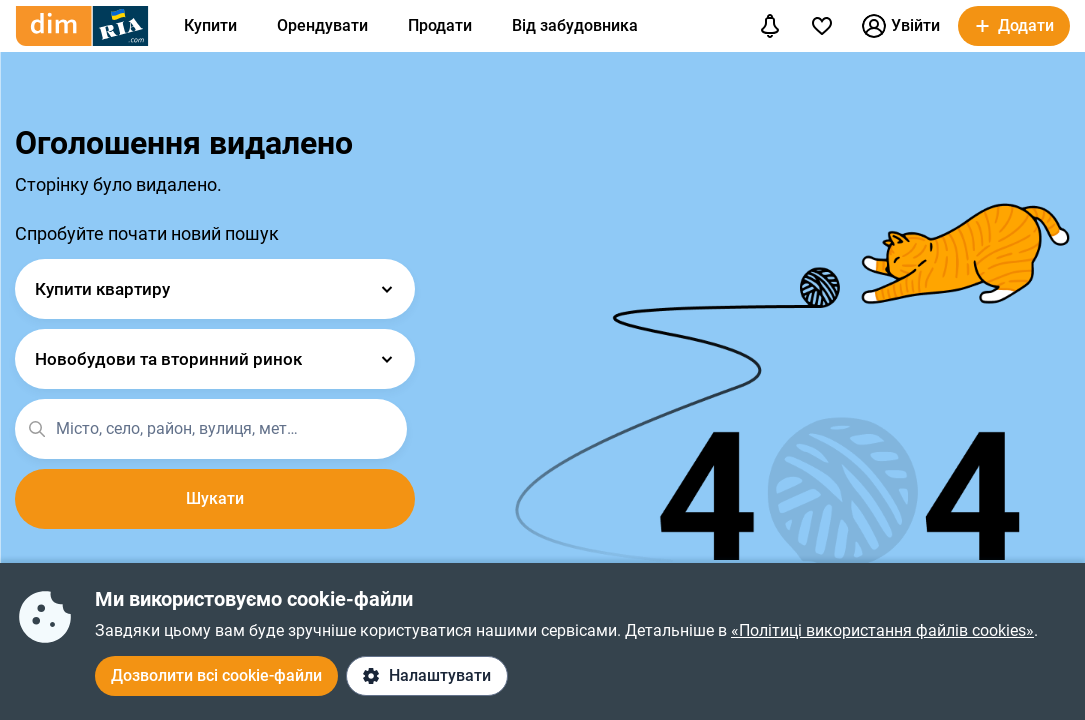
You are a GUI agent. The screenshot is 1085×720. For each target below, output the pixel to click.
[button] (1014, 26)
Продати (440, 25)
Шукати (215, 498)
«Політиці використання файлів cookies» (882, 630)
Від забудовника (575, 25)
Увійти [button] (901, 26)
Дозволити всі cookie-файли (216, 675)
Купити (210, 25)
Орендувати (322, 25)
